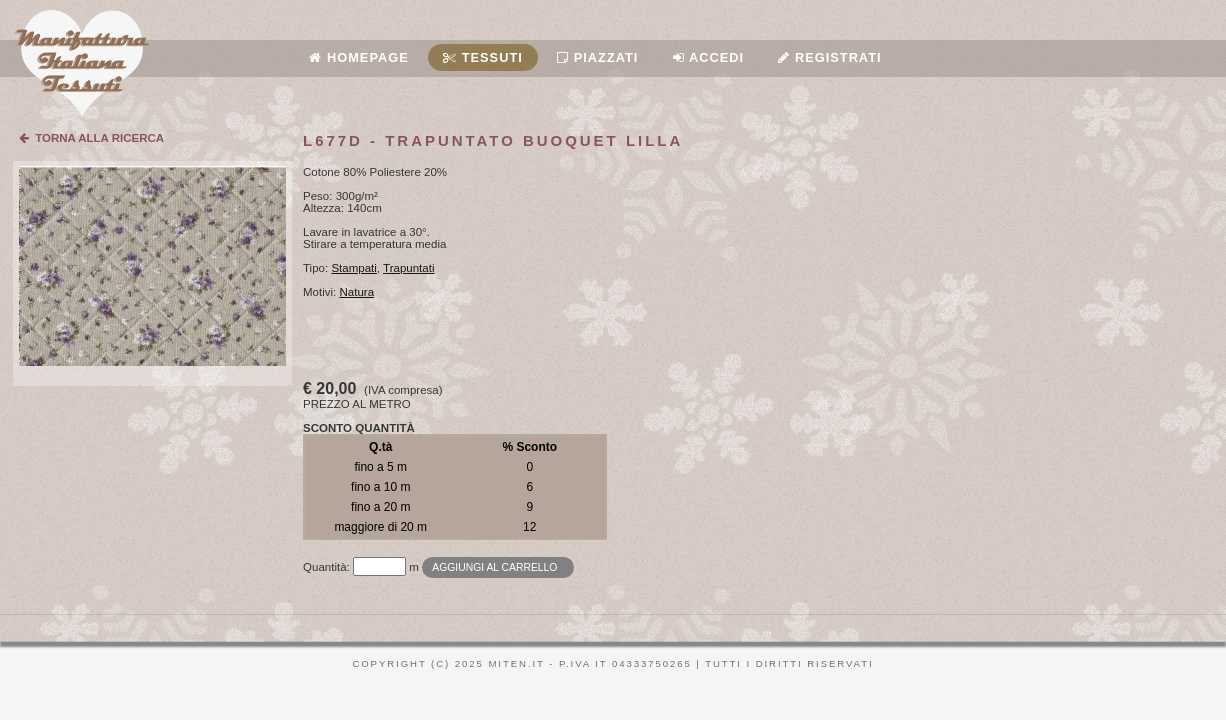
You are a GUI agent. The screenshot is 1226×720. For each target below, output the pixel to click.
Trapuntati (408, 268)
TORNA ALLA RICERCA (91, 138)
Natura (357, 292)
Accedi (708, 57)
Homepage (358, 57)
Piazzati (597, 57)
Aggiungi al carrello (494, 567)
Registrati (829, 57)
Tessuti (483, 57)
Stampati (353, 268)
